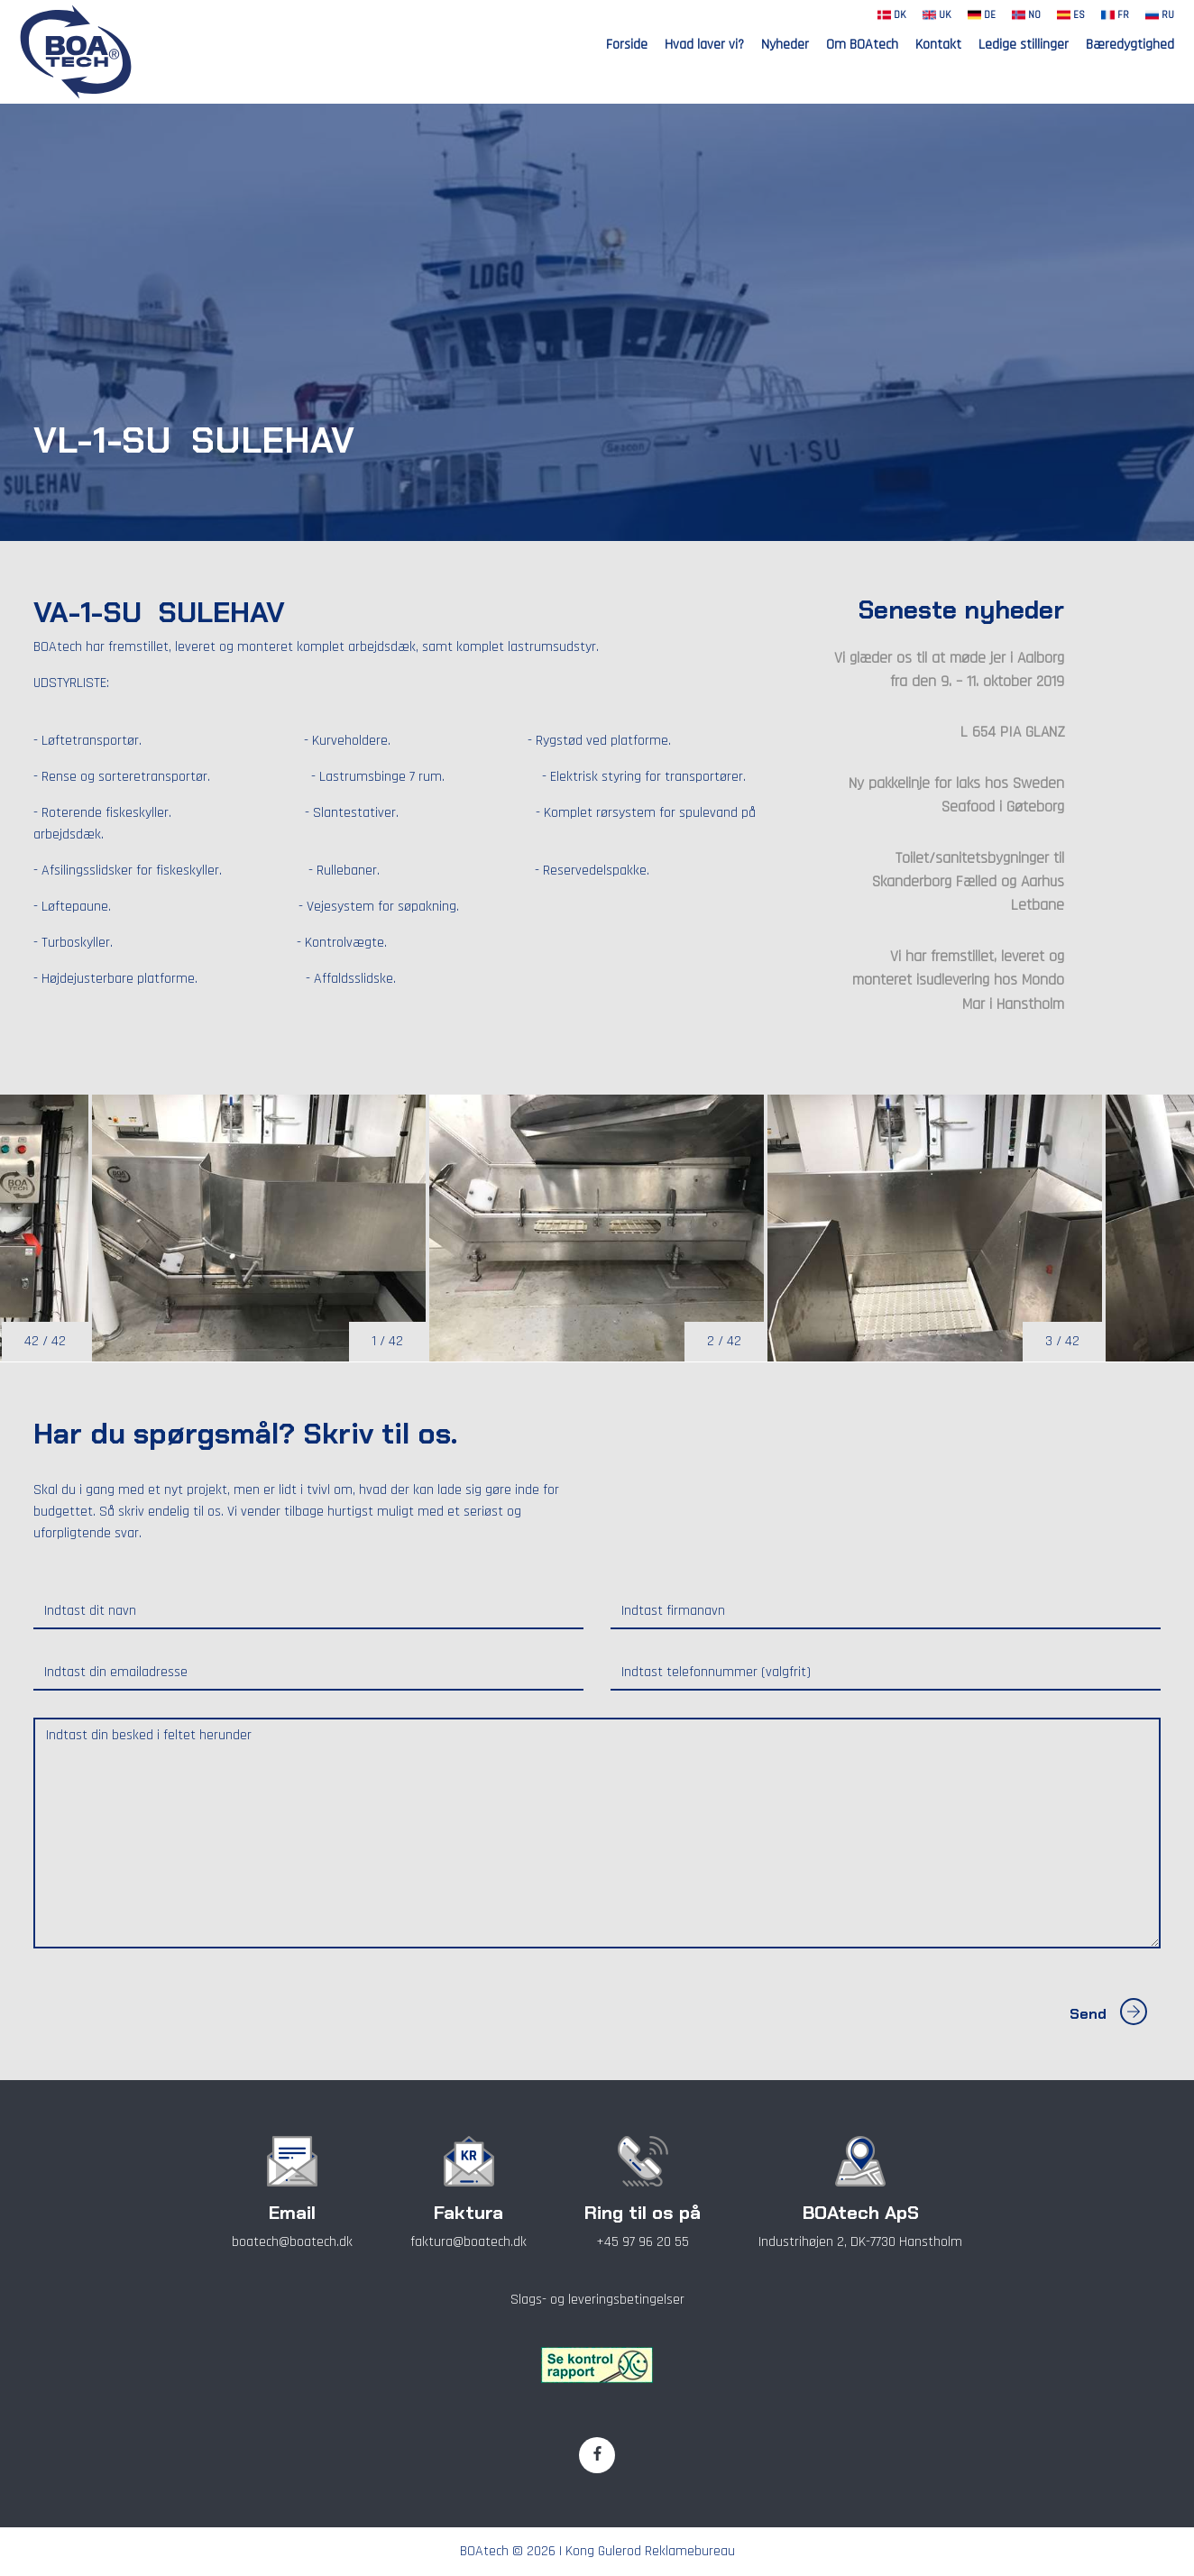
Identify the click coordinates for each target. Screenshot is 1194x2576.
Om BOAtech (862, 44)
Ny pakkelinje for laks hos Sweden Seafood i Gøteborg (956, 795)
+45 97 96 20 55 (642, 2241)
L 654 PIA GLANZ (1012, 732)
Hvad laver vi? (704, 44)
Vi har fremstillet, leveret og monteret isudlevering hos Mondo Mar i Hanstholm (958, 980)
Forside (627, 44)
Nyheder (785, 44)
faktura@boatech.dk (468, 2241)
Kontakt (938, 44)
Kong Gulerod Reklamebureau (650, 2551)
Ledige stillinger (1023, 44)
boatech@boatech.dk (292, 2241)
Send (1108, 2014)
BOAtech (484, 2551)
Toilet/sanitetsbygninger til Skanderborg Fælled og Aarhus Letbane (968, 882)
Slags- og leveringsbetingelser (597, 2299)
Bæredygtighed (1130, 44)
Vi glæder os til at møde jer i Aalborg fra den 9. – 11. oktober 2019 (949, 670)
